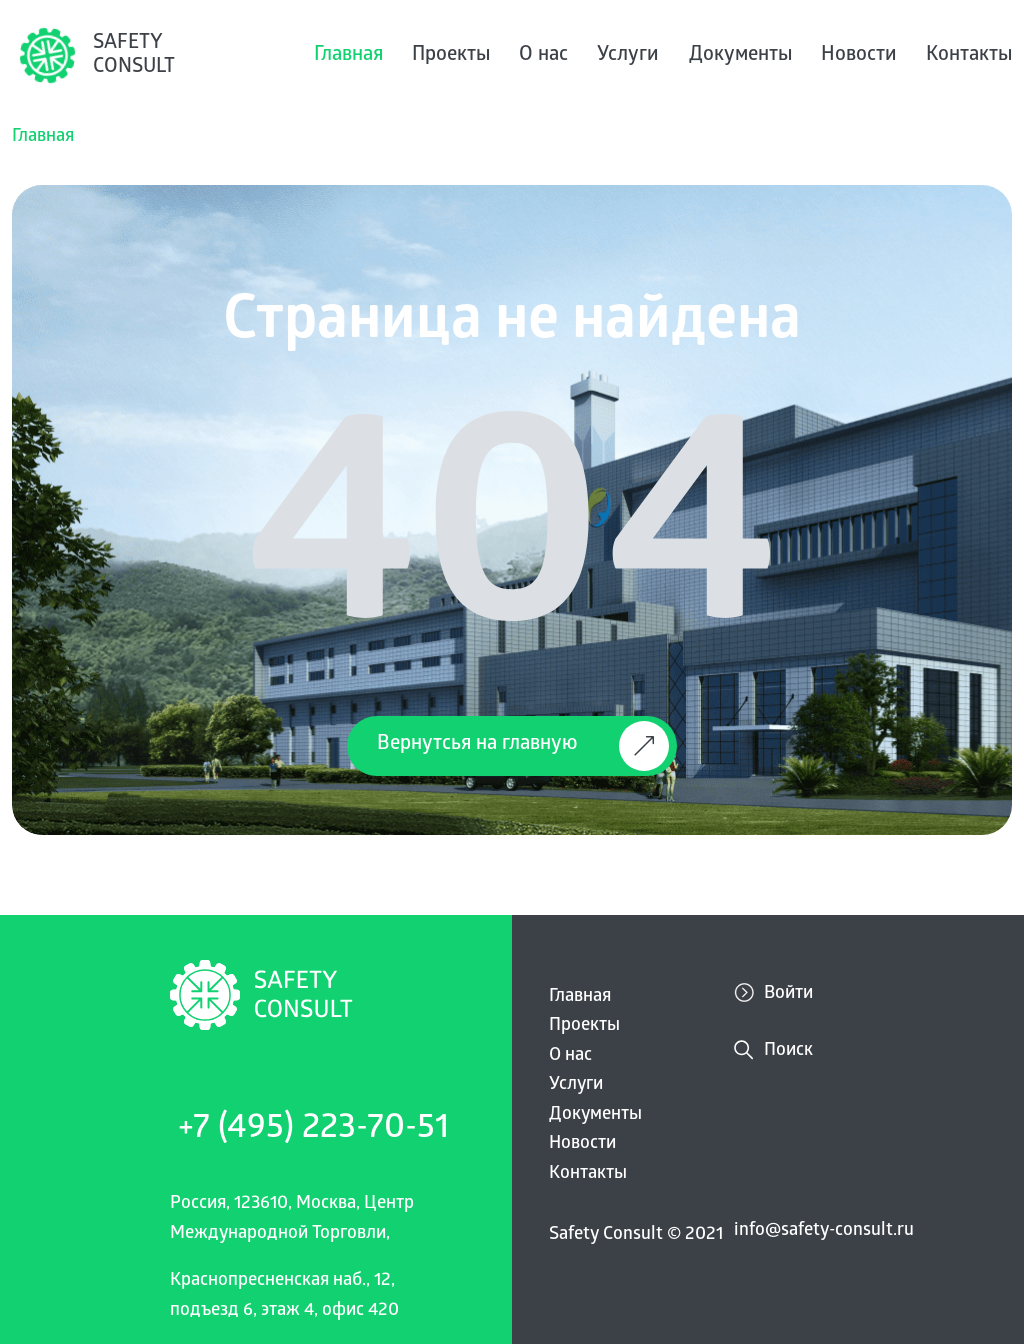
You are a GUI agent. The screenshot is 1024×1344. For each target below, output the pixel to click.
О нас (543, 56)
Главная (348, 56)
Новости (859, 56)
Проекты (451, 56)
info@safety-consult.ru (824, 1231)
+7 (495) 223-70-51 (313, 1130)
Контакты (969, 56)
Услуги (628, 56)
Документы (740, 56)
